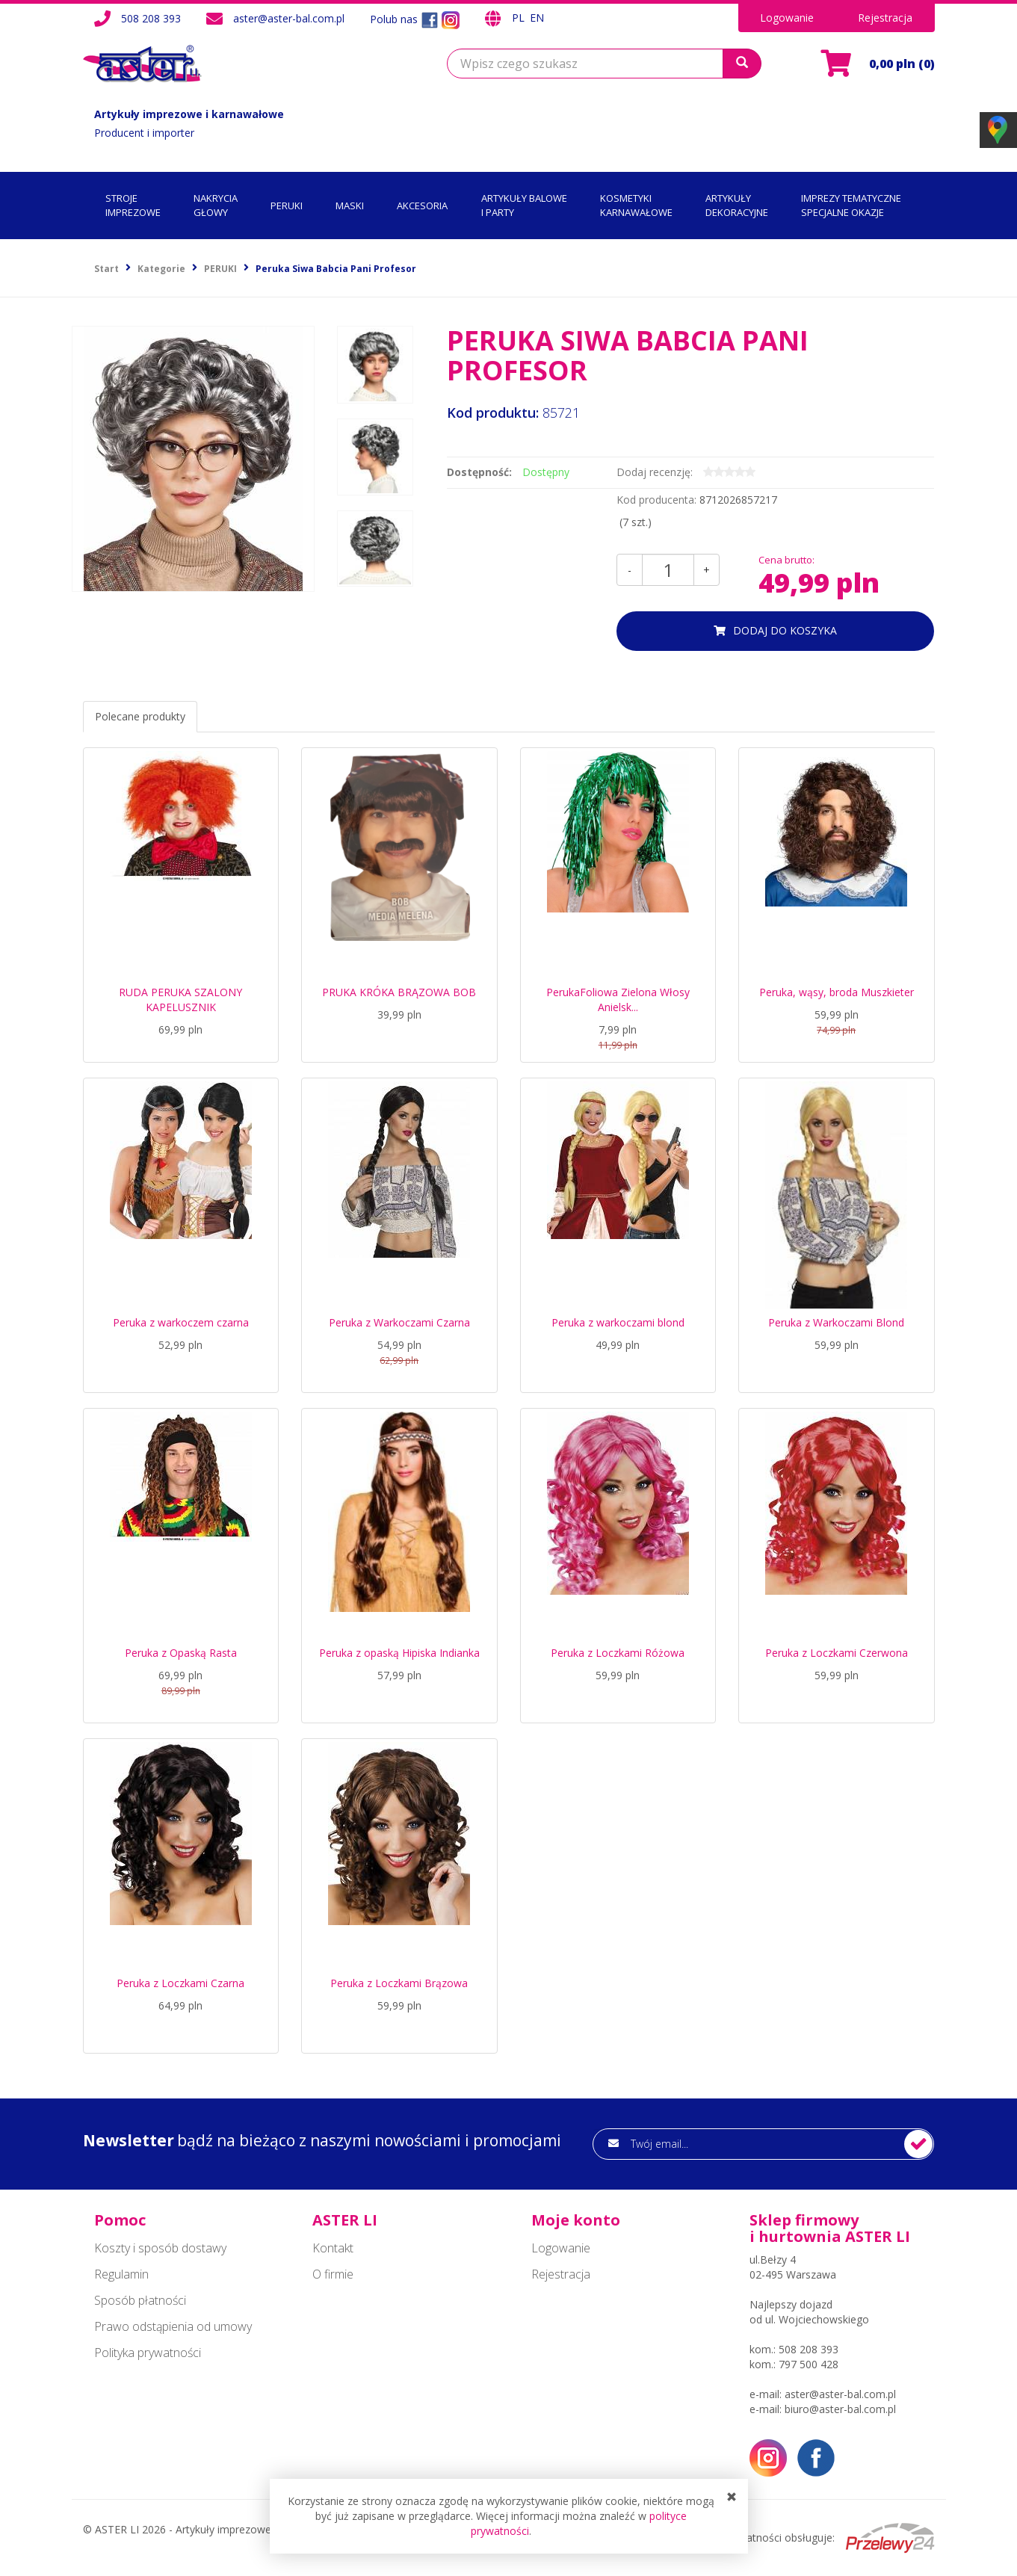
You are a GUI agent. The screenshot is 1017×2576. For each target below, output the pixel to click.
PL (520, 17)
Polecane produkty (140, 716)
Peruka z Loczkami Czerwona (836, 1653)
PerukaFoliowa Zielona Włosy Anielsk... (618, 999)
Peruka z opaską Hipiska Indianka (399, 1653)
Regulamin (121, 2274)
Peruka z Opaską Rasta (181, 1653)
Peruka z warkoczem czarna (181, 1322)
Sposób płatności (140, 2300)
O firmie (332, 2274)
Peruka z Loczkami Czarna (180, 1983)
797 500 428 (808, 2364)
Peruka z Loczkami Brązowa (399, 1983)
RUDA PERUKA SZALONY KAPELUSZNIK (180, 999)
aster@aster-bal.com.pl (288, 18)
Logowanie (787, 17)
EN (537, 17)
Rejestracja (885, 17)
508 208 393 (151, 18)
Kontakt (332, 2248)
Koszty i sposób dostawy (160, 2248)
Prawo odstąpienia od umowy (173, 2326)
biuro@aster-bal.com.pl (840, 2409)
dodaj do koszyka (785, 630)
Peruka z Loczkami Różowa (617, 1653)
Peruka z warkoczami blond (617, 1322)
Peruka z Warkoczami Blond (836, 1322)
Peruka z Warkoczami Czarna (399, 1322)
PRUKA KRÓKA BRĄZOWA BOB (399, 992)
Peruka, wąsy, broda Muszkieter (836, 992)
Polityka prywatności (147, 2352)
